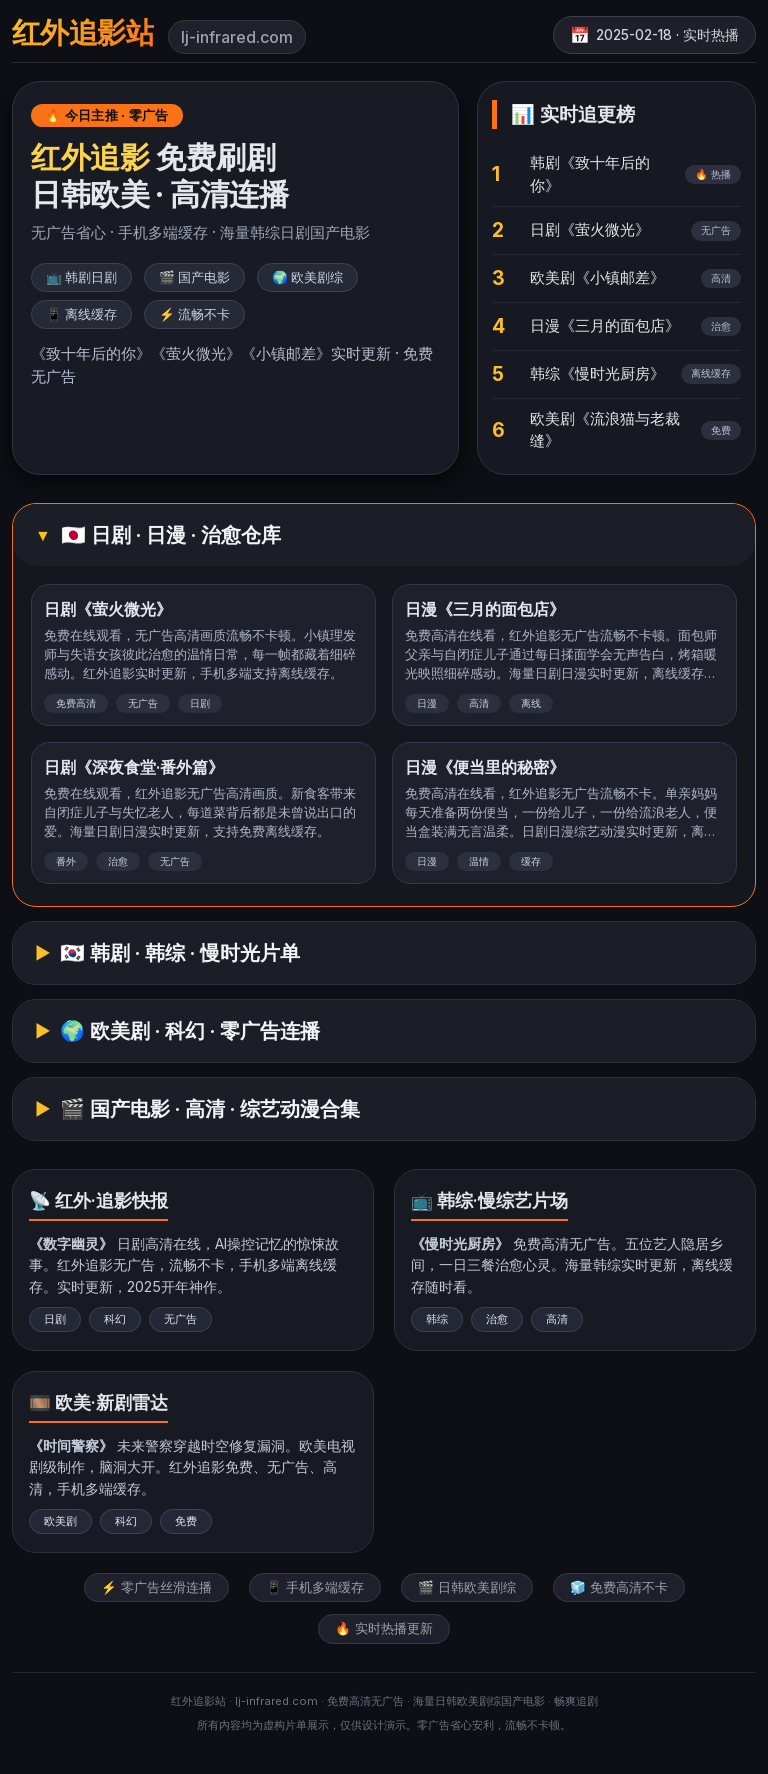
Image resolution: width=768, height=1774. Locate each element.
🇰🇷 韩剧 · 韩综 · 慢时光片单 (180, 953)
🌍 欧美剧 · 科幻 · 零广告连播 (190, 1031)
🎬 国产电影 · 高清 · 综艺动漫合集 (210, 1109)
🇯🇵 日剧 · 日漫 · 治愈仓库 (171, 535)
